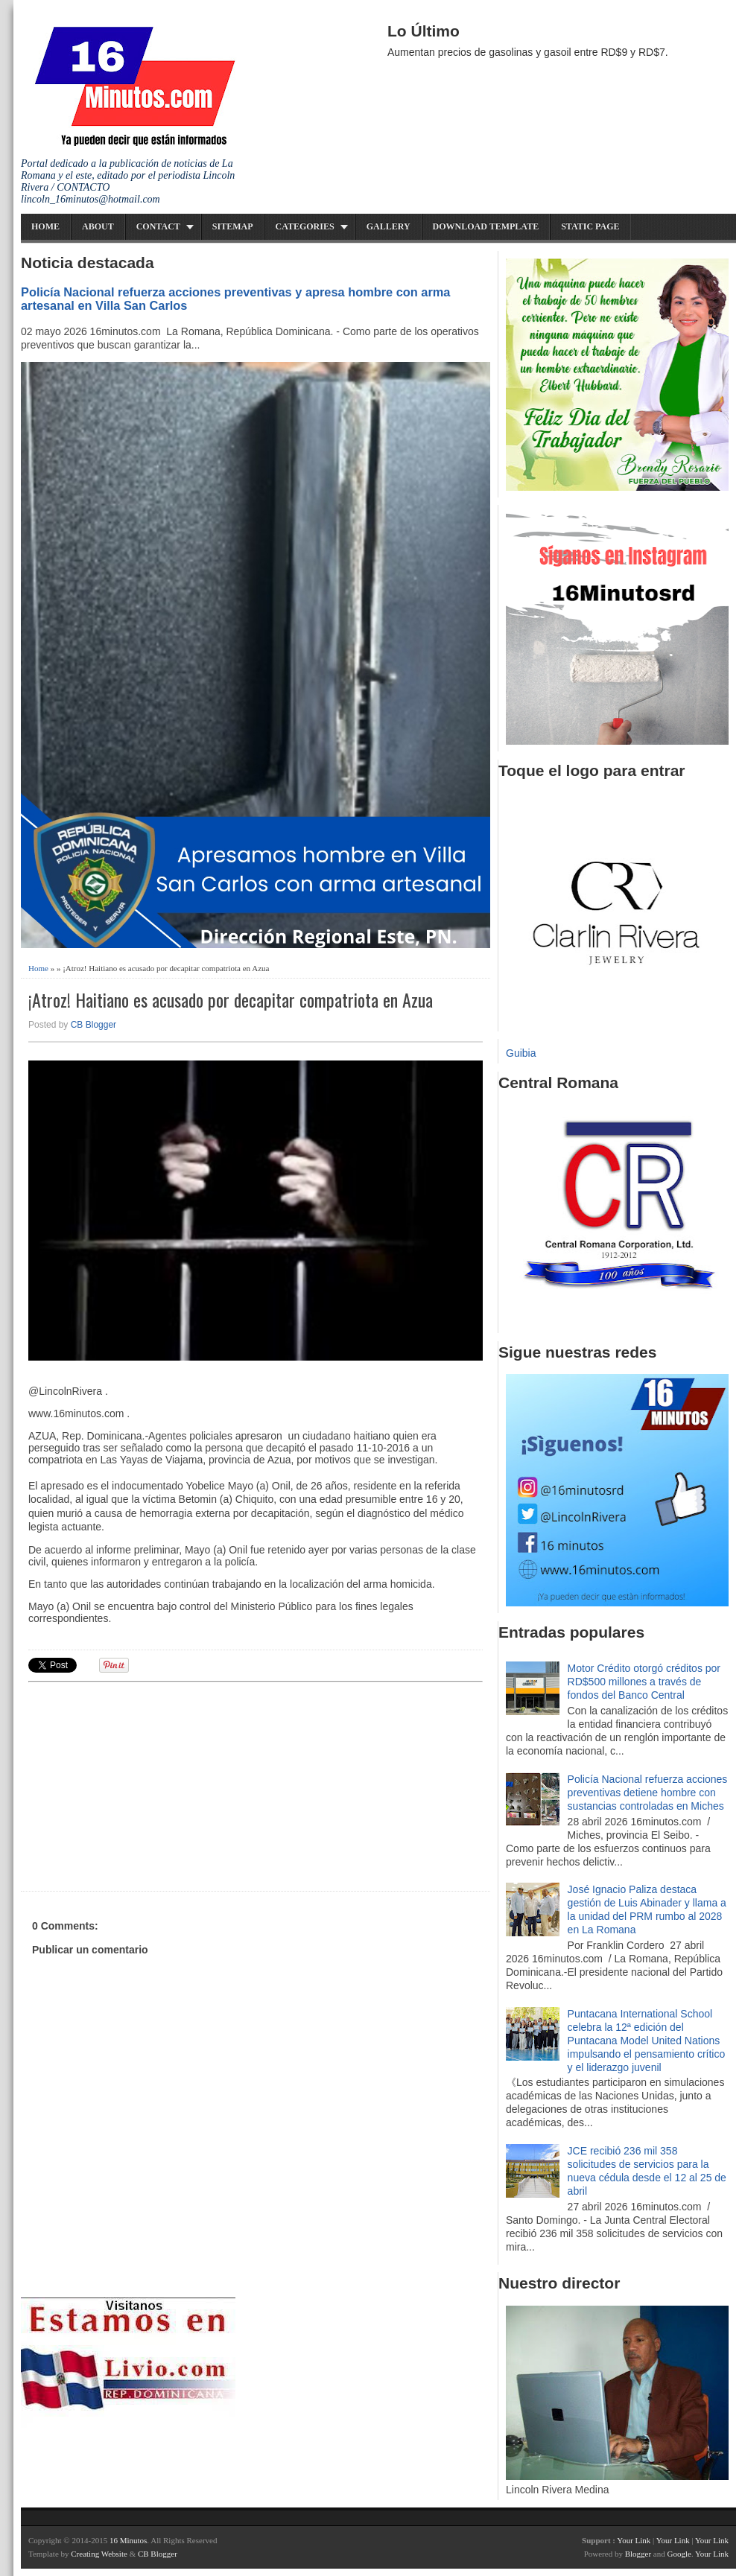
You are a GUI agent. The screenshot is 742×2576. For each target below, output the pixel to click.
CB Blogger (93, 1025)
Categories (305, 226)
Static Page (590, 226)
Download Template (486, 226)
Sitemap (232, 226)
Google (679, 2553)
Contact (158, 226)
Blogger (638, 2553)
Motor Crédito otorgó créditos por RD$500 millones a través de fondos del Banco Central (644, 1681)
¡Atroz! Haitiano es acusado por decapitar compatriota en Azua (230, 1000)
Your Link (633, 2540)
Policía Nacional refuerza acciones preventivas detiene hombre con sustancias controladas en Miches (648, 1792)
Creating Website (99, 2553)
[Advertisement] (144, 1784)
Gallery (388, 226)
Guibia (521, 1053)
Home (45, 226)
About (98, 226)
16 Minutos (128, 2540)
